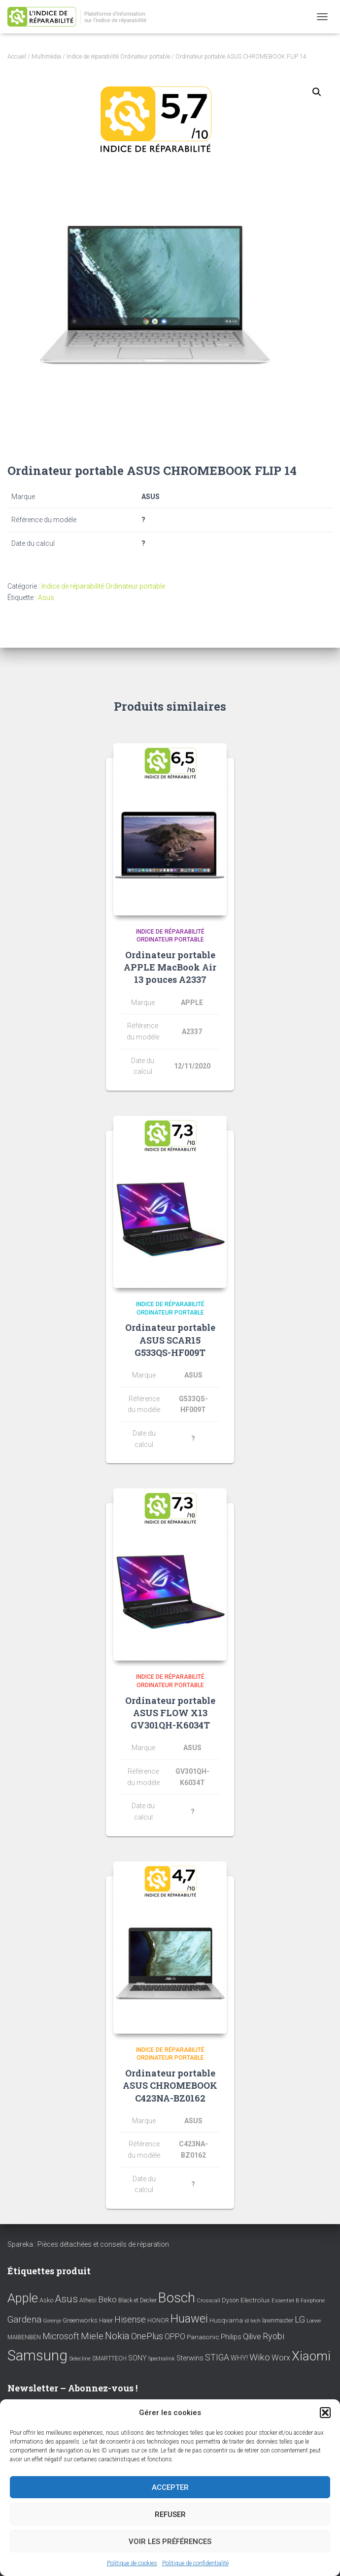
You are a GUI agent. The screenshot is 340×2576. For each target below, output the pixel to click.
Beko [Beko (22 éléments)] (107, 2299)
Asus (46, 597)
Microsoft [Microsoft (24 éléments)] (60, 2336)
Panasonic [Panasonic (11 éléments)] (203, 2337)
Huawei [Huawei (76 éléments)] (189, 2318)
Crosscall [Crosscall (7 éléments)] (208, 2300)
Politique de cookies (132, 2563)
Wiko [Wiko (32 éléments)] (259, 2357)
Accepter (170, 2487)
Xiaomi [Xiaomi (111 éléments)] (311, 2356)
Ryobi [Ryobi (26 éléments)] (273, 2336)
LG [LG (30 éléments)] (300, 2319)
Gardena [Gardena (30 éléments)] (24, 2319)
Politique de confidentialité (195, 2563)
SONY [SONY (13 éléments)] (137, 2358)
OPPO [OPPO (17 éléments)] (175, 2336)
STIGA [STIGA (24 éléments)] (217, 2357)
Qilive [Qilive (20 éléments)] (252, 2336)
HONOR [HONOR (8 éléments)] (158, 2320)
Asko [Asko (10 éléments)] (46, 2300)
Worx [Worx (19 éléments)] (281, 2357)
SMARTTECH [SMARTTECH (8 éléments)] (109, 2358)
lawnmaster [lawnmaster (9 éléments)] (277, 2320)
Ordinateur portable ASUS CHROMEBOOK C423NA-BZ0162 (170, 2085)
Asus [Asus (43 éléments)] (66, 2299)
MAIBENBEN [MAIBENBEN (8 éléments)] (24, 2337)
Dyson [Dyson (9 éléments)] (230, 2300)
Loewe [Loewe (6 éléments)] (313, 2321)
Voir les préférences (170, 2541)
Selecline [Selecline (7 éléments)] (80, 2359)
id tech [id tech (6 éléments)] (252, 2321)
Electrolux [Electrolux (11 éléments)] (255, 2300)
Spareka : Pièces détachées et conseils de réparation (88, 2244)
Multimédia (46, 56)
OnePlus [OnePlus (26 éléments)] (147, 2336)
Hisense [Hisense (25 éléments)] (130, 2320)
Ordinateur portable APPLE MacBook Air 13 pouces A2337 (170, 967)
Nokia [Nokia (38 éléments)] (117, 2336)
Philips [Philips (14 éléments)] (231, 2336)
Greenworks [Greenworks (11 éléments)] (80, 2320)
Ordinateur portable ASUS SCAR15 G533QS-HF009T (170, 1339)
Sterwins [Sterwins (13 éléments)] (190, 2358)
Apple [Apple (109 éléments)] (22, 2298)
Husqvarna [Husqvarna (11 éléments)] (226, 2320)
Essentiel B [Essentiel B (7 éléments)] (285, 2300)
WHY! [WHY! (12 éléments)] (239, 2358)
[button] (325, 2413)
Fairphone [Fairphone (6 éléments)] (313, 2300)
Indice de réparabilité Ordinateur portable (118, 56)
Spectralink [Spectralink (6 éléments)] (161, 2359)
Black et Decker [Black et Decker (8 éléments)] (137, 2300)
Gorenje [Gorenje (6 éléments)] (52, 2321)
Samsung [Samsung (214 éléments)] (37, 2355)
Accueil (16, 56)
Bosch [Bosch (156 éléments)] (176, 2298)
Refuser (170, 2514)
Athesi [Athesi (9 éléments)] (88, 2300)
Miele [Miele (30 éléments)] (92, 2336)
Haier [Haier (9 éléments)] (106, 2320)
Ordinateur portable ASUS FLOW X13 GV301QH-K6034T (170, 1713)
